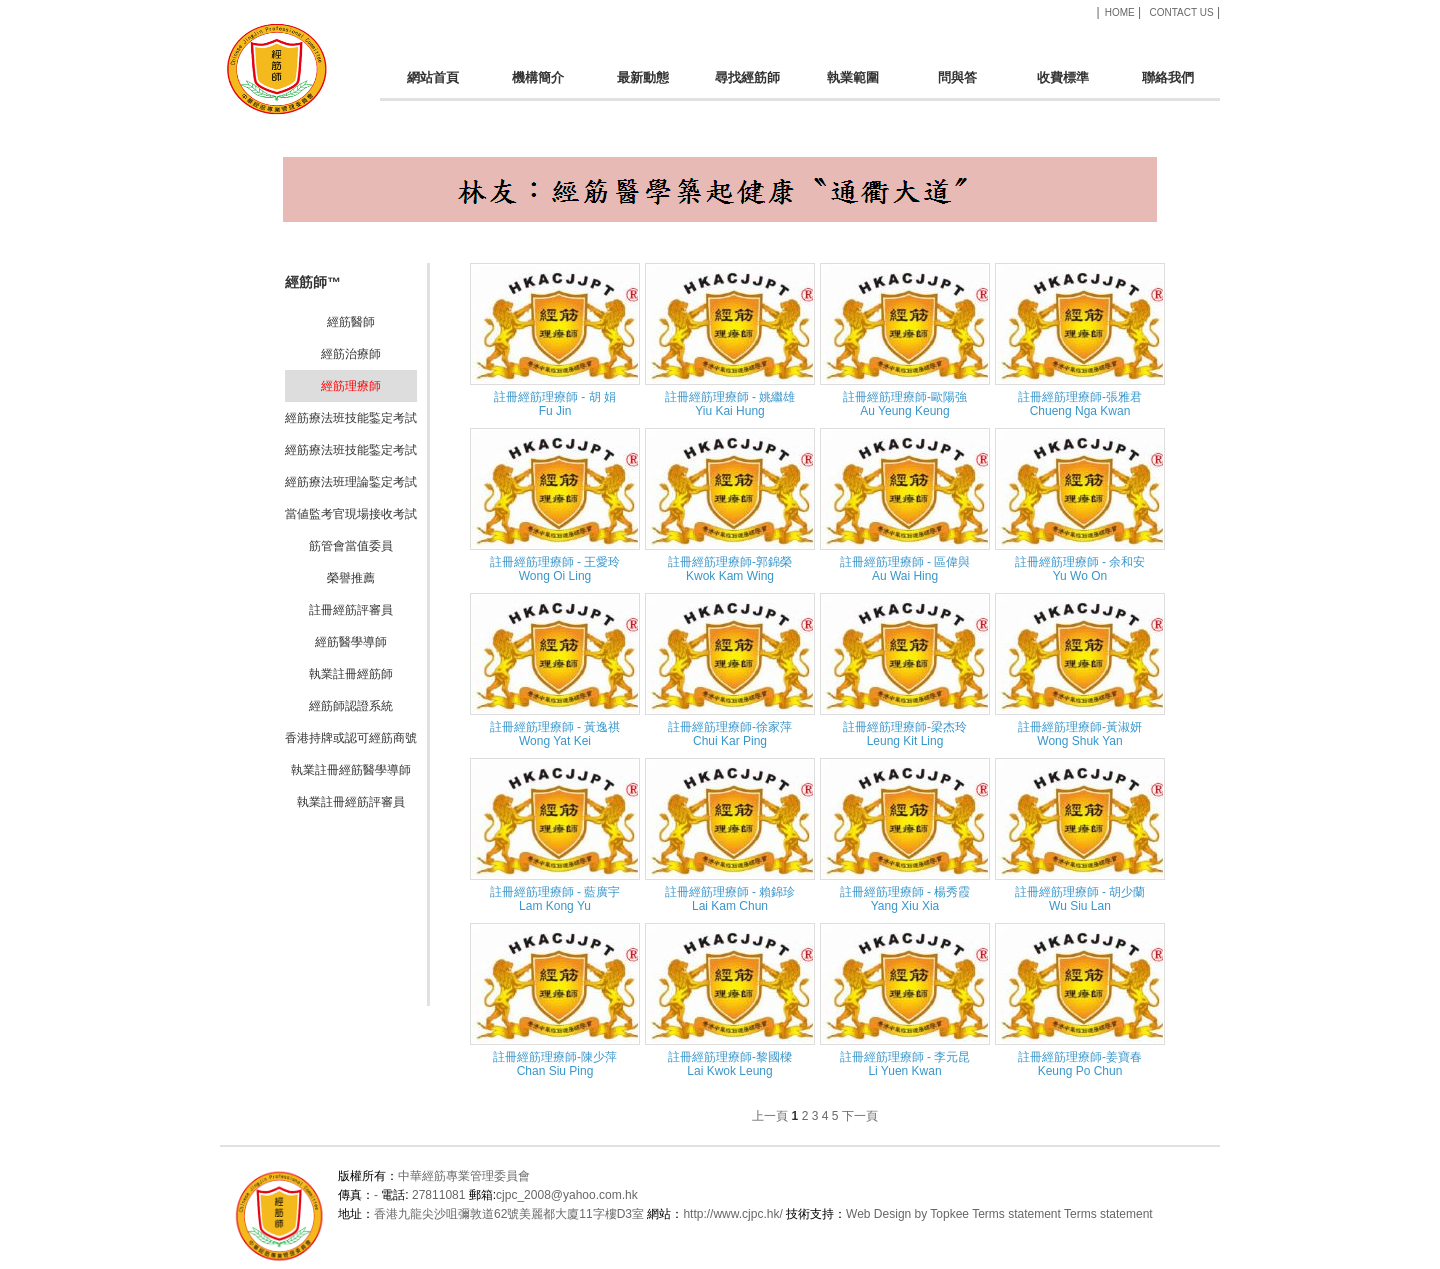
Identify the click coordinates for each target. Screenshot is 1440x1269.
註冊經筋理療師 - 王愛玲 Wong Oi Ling (555, 569)
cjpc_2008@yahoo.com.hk (567, 1195)
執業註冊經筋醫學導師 (351, 770)
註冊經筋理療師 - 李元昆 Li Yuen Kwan (905, 1064)
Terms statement (1016, 1214)
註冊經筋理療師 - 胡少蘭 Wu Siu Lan (1080, 899)
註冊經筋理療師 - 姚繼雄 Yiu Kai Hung (730, 404)
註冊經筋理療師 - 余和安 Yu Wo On (1080, 569)
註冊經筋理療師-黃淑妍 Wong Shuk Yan (1080, 734)
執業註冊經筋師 (351, 674)
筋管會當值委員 (351, 546)
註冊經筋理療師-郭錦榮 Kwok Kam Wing (730, 569)
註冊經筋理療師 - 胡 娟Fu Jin (555, 404)
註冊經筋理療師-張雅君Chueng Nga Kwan (1080, 404)
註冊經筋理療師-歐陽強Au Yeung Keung (905, 404)
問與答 (957, 85)
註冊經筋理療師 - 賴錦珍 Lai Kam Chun (730, 899)
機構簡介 (537, 85)
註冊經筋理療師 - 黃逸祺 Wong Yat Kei (555, 734)
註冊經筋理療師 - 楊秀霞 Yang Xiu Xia (905, 899)
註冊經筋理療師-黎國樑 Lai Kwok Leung (730, 1064)
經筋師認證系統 (351, 706)
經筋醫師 (351, 322)
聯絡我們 (1167, 85)
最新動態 (642, 85)
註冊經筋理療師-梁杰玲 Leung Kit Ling (905, 734)
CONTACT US (1181, 12)
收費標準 (1062, 85)
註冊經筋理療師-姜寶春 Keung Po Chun (1080, 1064)
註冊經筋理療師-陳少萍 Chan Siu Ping (555, 1064)
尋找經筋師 (747, 85)
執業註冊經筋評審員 (351, 802)
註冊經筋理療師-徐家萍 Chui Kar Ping (730, 734)
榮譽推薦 (351, 578)
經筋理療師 (351, 386)
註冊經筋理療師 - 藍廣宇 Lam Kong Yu (555, 899)
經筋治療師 (351, 354)
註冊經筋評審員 (351, 610)
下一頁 (860, 1116)
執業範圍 (852, 85)
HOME (1120, 12)
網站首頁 (432, 85)
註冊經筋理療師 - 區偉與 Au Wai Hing (905, 569)
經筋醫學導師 (351, 642)
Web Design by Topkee (907, 1214)
